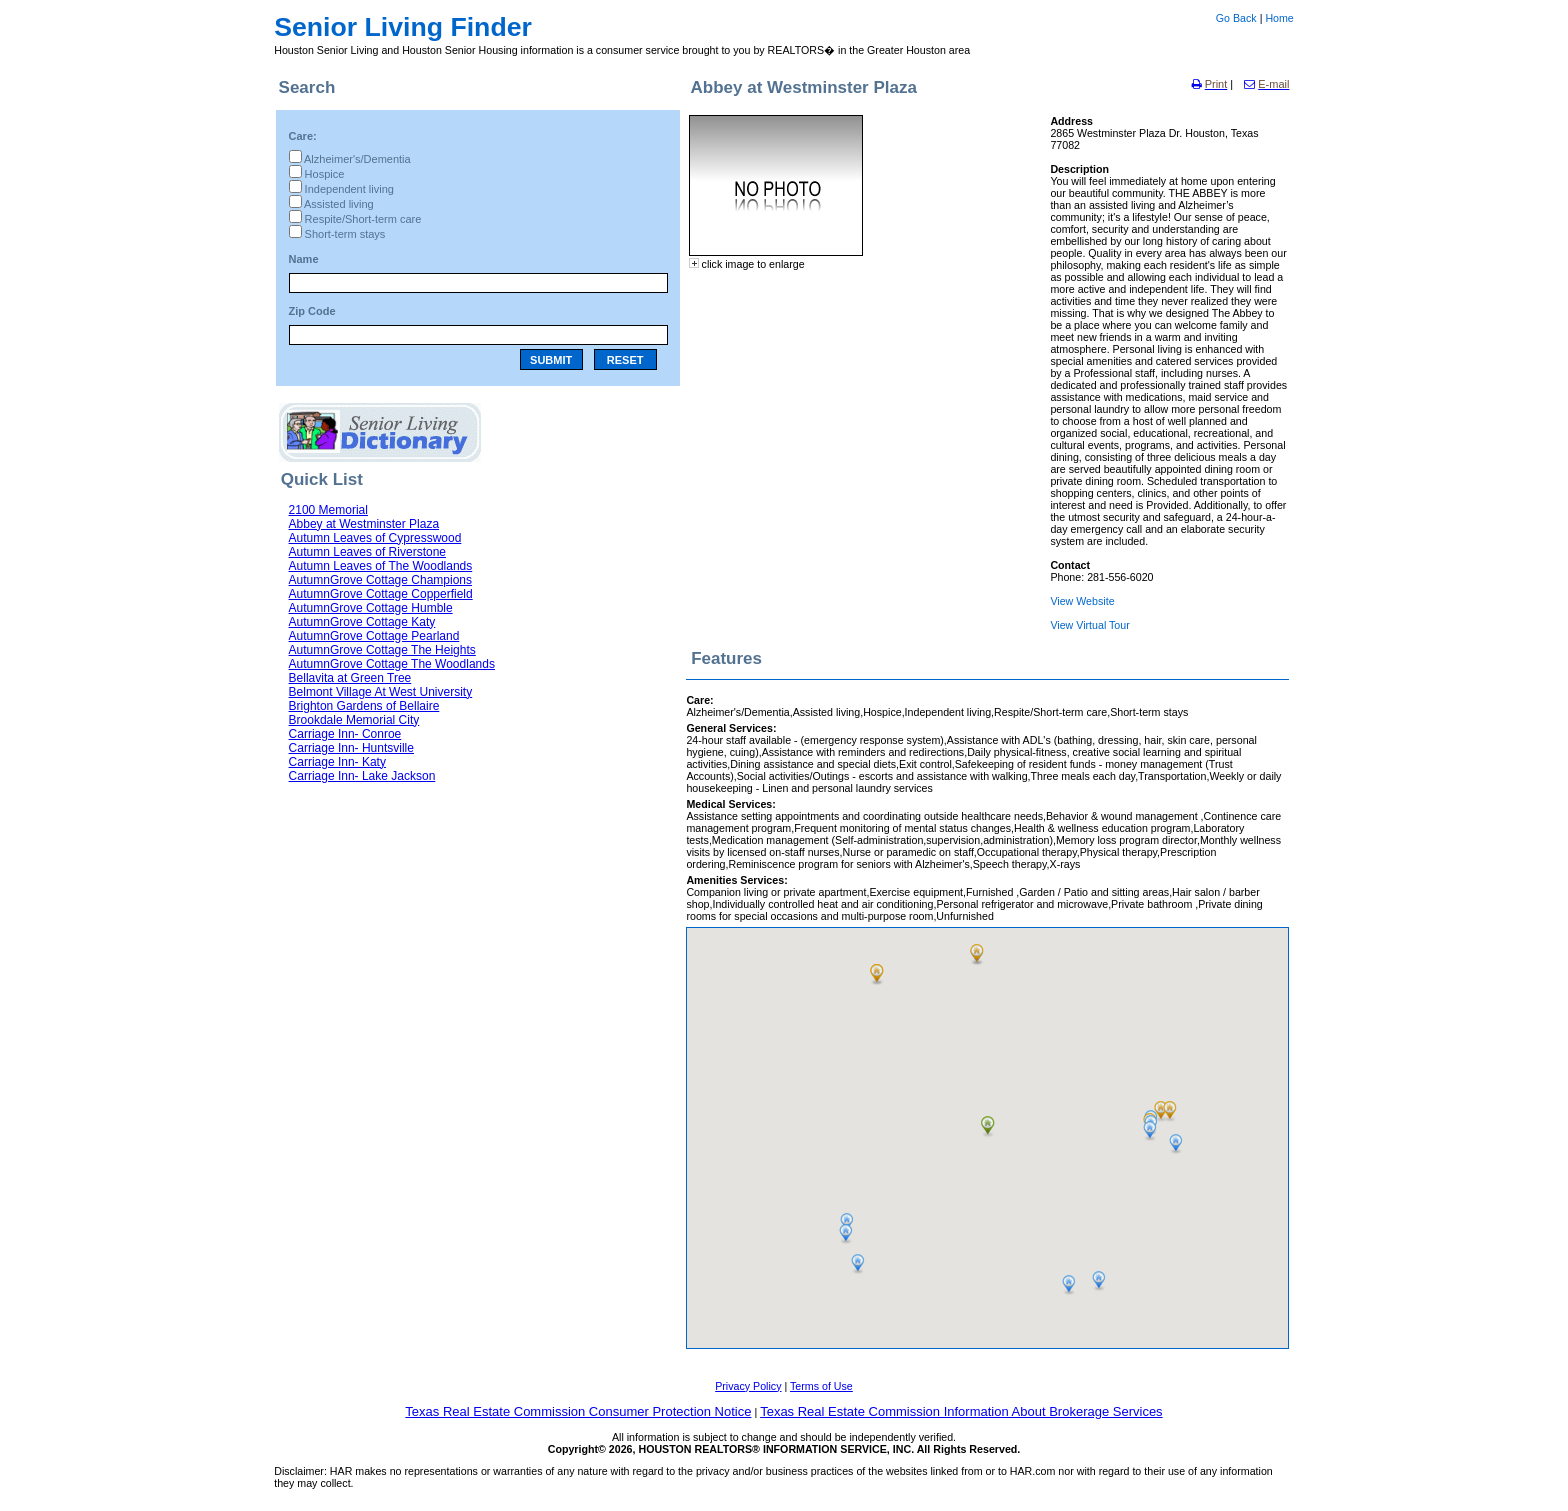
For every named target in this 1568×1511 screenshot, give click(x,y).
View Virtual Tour (1089, 625)
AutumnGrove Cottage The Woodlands (392, 664)
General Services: (731, 728)
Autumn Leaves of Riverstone (367, 552)
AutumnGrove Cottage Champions (380, 580)
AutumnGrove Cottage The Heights (382, 650)
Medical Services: (730, 804)
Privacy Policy (748, 1386)
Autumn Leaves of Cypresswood (375, 538)
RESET (625, 360)
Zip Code (312, 311)
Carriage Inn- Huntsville (351, 748)
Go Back (1236, 18)
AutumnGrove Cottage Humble (371, 608)
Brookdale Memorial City (354, 720)
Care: (303, 136)
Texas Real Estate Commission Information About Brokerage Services (961, 1411)
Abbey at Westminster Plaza (364, 524)
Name (304, 259)
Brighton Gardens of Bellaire (364, 706)
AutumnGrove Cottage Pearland (374, 636)
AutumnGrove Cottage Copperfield (381, 594)
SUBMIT (551, 360)
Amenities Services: (736, 880)
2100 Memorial (328, 510)
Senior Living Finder (403, 27)
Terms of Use (821, 1386)
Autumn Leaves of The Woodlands (381, 566)
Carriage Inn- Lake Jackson (362, 776)
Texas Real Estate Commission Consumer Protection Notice (578, 1411)
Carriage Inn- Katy (337, 762)
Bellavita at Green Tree (350, 678)
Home (1279, 18)
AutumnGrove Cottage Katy (362, 622)
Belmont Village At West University (381, 692)
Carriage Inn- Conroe (345, 734)
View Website (1082, 601)
